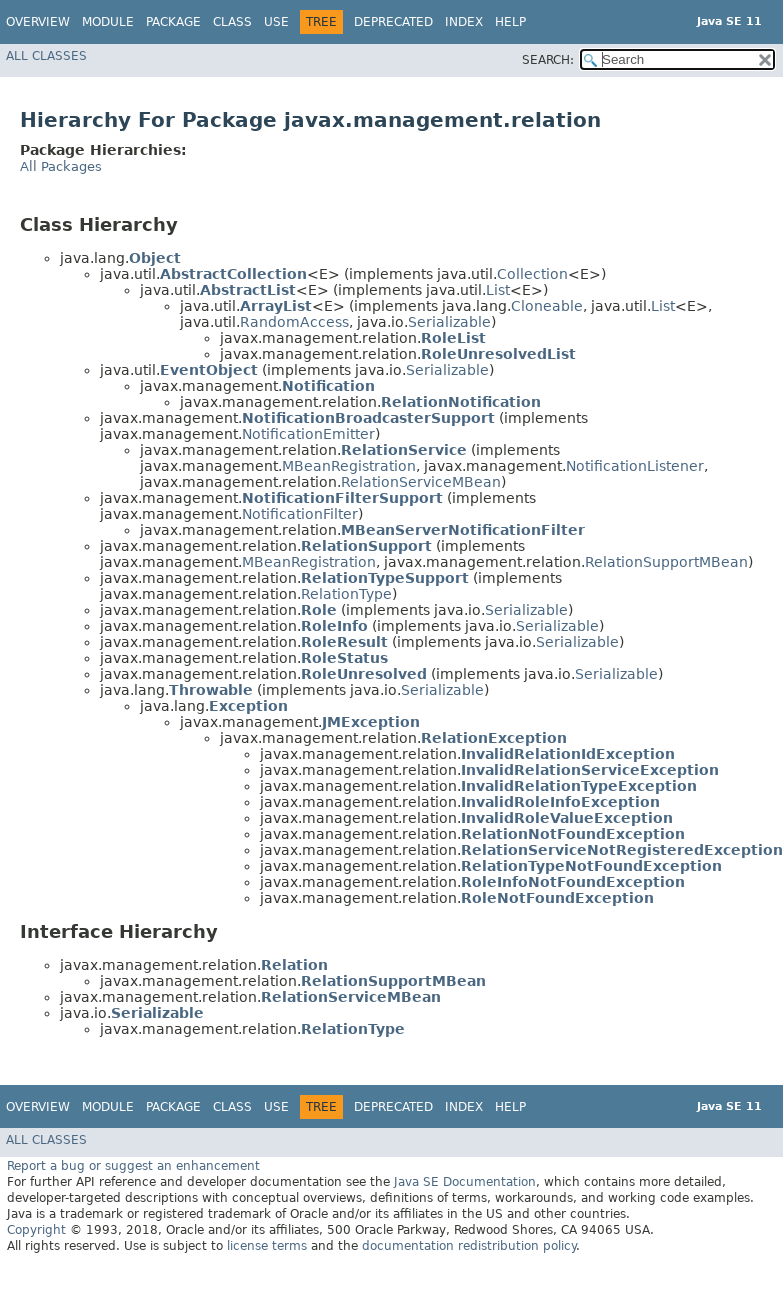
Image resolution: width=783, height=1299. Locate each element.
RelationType (346, 594)
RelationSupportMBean (666, 562)
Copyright (36, 1230)
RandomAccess (294, 322)
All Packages (61, 166)
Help (510, 22)
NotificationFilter (300, 514)
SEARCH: (548, 60)
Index (464, 22)
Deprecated (393, 22)
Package (173, 22)
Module (108, 22)
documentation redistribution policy (469, 1246)
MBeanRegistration (349, 466)
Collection (532, 274)
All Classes (46, 56)
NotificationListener (635, 466)
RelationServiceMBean (421, 482)
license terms (267, 1246)
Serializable (449, 322)
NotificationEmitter (308, 434)
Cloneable (547, 306)
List (498, 290)
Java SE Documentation (465, 1182)
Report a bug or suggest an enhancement (133, 1166)
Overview (38, 22)
